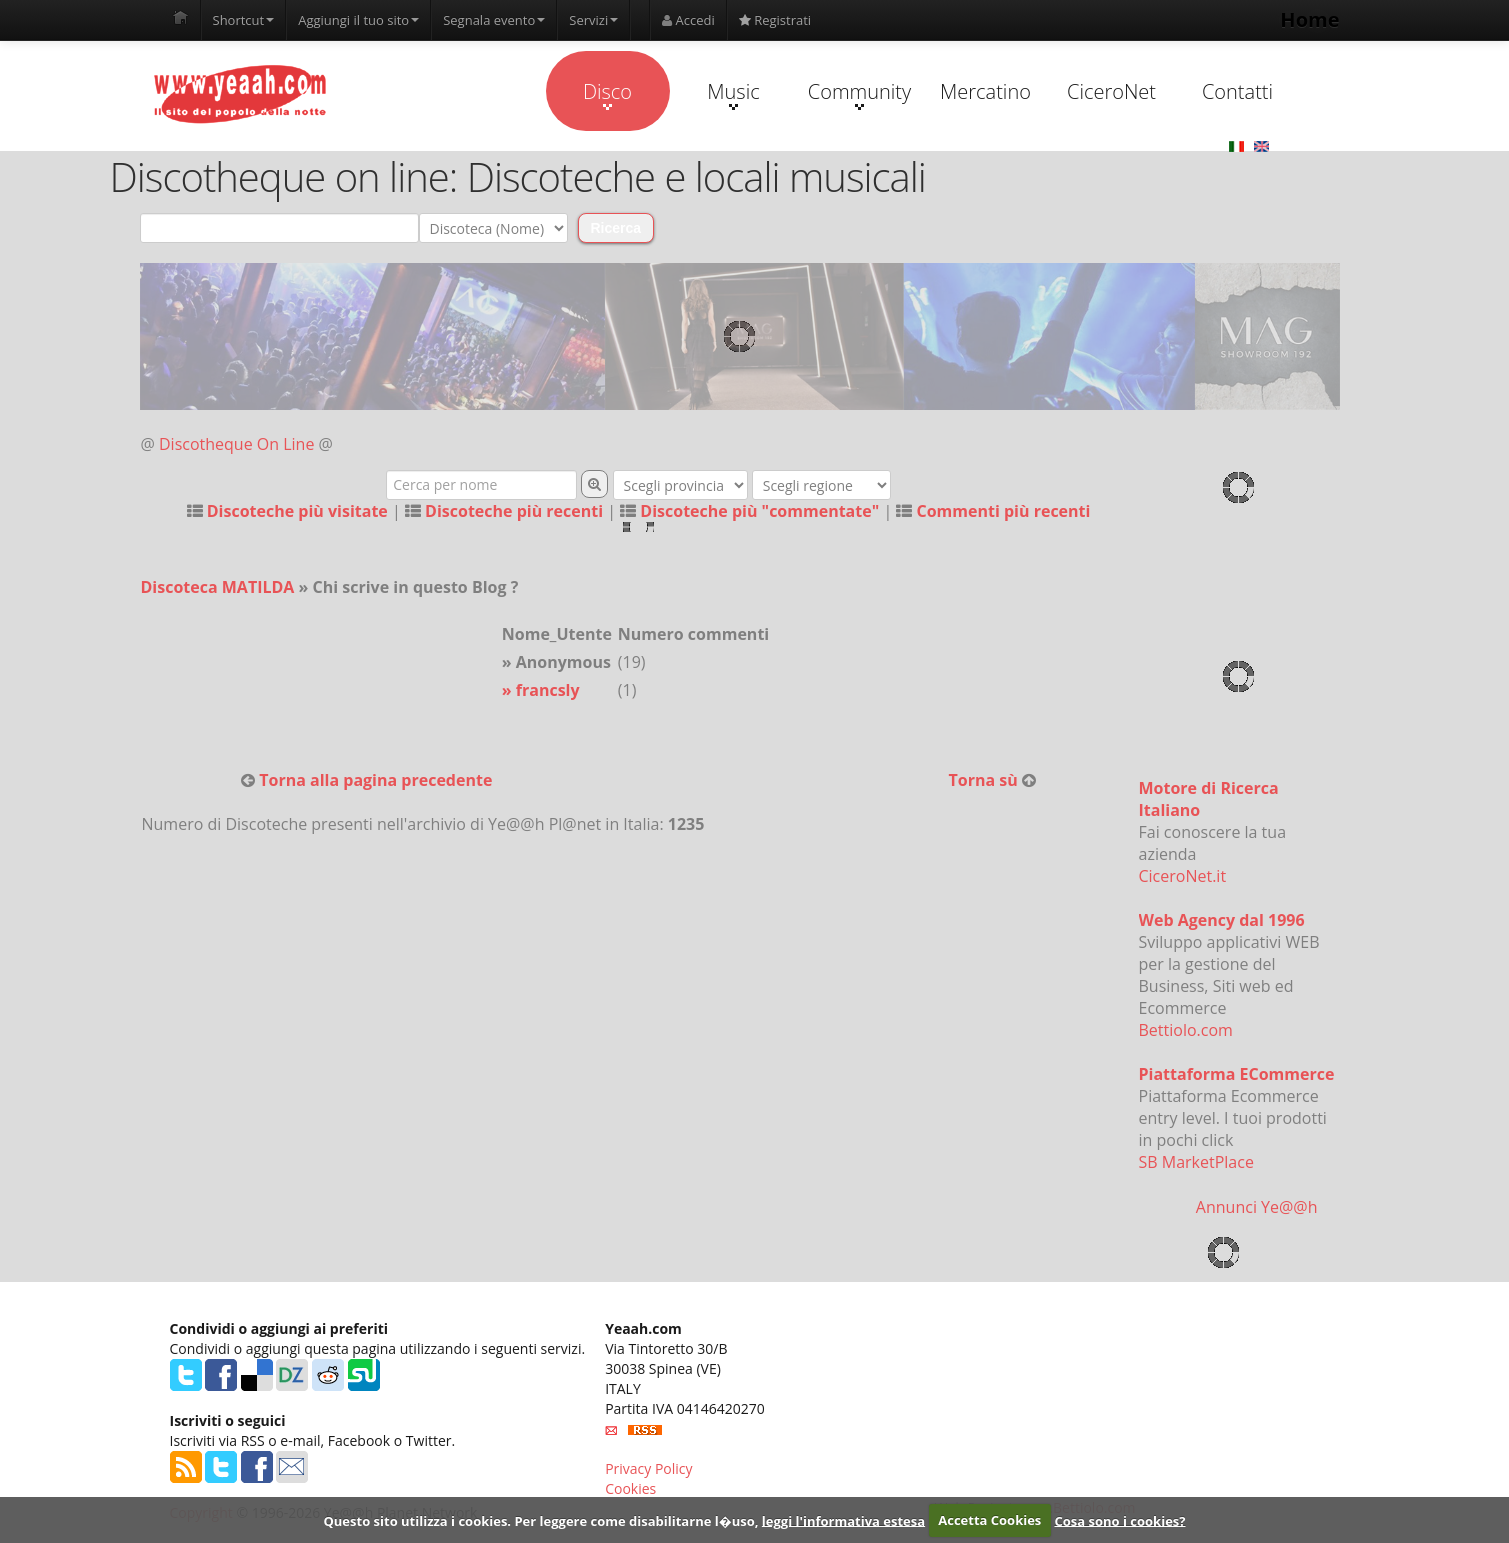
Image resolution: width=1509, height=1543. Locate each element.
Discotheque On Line (236, 444)
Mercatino (985, 91)
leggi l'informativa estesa (843, 1520)
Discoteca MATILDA (218, 587)
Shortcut (244, 20)
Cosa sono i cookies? (1119, 1520)
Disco (607, 94)
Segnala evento (494, 20)
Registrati (775, 20)
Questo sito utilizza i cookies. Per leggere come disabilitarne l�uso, (540, 1520)
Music (733, 94)
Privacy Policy (648, 1468)
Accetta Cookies (989, 1520)
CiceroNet (1111, 91)
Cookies (630, 1488)
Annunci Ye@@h (1257, 1207)
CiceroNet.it (1183, 876)
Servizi (593, 20)
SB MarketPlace (1196, 1162)
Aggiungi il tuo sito (358, 20)
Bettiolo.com (1186, 1030)
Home (1309, 19)
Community (859, 94)
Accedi (688, 20)
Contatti (1237, 91)
